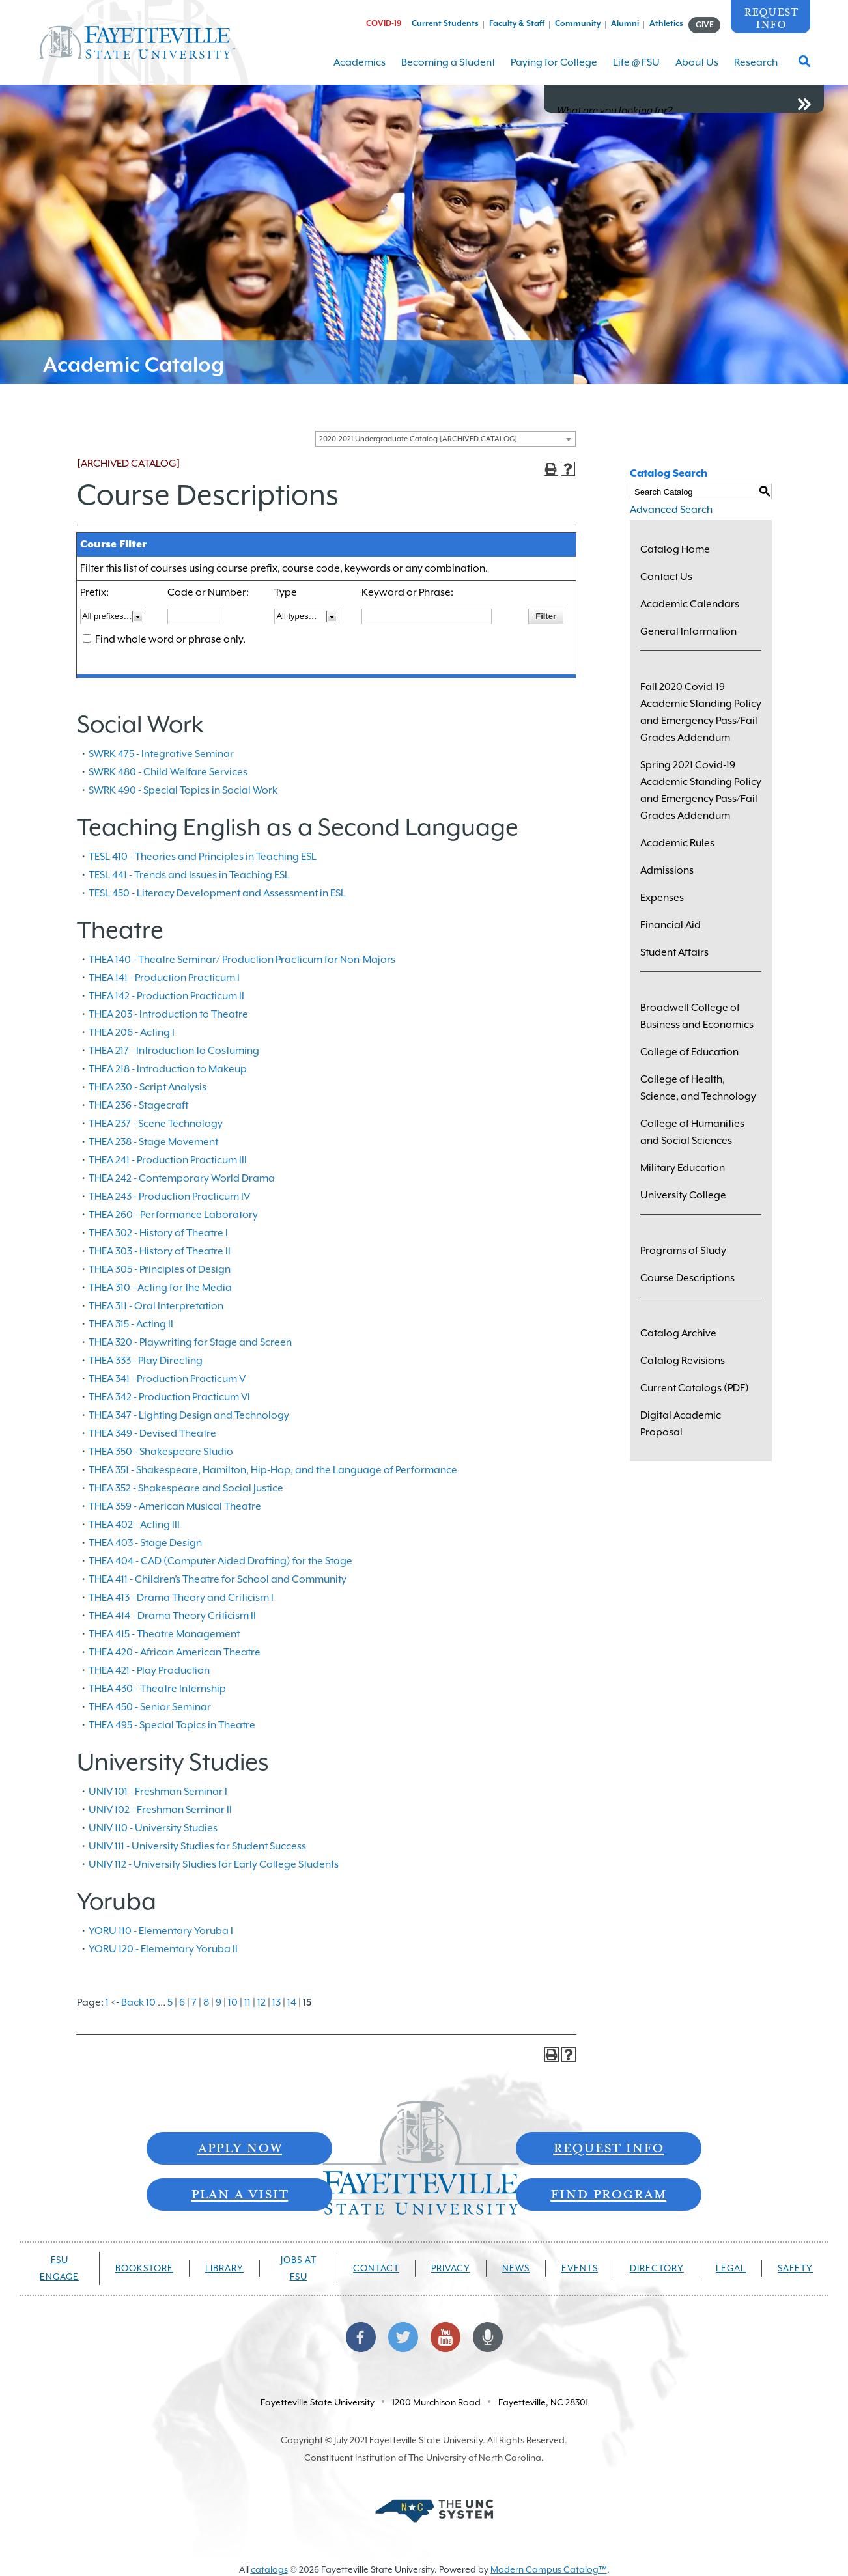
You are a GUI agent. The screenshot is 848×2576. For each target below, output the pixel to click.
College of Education (689, 1052)
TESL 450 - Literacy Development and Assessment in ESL (217, 893)
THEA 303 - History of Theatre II (160, 1251)
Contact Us (666, 577)
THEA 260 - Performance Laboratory (173, 1215)
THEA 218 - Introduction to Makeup (168, 1069)
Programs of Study (683, 1250)
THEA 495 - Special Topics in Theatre (172, 1725)
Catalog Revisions (682, 1360)
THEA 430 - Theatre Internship (157, 1689)
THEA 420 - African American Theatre (175, 1652)
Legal (731, 2268)
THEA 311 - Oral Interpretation (156, 1306)
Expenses (662, 898)
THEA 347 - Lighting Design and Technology (189, 1415)
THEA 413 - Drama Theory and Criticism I (181, 1597)
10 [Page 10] (233, 2002)
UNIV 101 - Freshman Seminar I (158, 1791)
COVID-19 (383, 23)
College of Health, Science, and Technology (698, 1087)
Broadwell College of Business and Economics (697, 1016)
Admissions (667, 870)
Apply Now (239, 2146)
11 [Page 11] (247, 2002)
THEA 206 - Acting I (132, 1032)
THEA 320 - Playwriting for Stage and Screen (190, 1342)
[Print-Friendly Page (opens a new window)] (551, 469)
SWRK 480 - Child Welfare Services (168, 772)
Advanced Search (671, 510)
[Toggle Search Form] (804, 65)
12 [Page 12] (261, 2002)
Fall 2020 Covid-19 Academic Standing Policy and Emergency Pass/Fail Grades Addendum (700, 712)
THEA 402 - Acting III (134, 1524)
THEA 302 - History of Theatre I (158, 1233)
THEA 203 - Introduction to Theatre (168, 1014)
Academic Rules (677, 843)
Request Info (771, 17)
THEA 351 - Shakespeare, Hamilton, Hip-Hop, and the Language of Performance (273, 1470)
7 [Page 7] (194, 2002)
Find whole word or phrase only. (170, 639)
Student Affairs (674, 952)
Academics (359, 71)
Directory (657, 2268)
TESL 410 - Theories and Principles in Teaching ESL (203, 857)
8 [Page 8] (206, 2002)
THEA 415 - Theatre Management (164, 1634)
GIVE (705, 24)
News (516, 2268)
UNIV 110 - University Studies (153, 1828)
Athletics (666, 23)
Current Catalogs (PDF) (694, 1388)
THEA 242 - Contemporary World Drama (182, 1178)
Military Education (682, 1168)
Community (578, 23)
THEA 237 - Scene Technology (156, 1123)
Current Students (445, 23)
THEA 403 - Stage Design (145, 1543)
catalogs (269, 2569)
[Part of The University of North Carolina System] (433, 2510)
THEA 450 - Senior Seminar (150, 1707)
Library (224, 2268)
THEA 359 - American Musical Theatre (175, 1506)
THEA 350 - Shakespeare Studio (161, 1452)
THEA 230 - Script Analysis (147, 1087)
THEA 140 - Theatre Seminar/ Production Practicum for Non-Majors (242, 959)
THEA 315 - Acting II (131, 1324)
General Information (688, 631)
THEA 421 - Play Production (149, 1670)
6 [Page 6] (182, 2002)
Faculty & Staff (516, 23)
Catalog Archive (678, 1333)
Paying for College (554, 71)
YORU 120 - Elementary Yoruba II (163, 1949)
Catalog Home (675, 549)
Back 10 (138, 2002)
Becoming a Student (448, 71)
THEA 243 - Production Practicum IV (169, 1196)
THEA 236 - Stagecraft (138, 1105)
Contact (376, 2268)
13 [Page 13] (276, 2002)
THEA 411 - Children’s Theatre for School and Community (217, 1579)
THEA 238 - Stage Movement (153, 1142)
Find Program (608, 2193)
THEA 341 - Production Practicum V (167, 1379)
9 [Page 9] (218, 2002)
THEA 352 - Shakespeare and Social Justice (186, 1488)
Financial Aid (670, 925)
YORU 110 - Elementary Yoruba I (161, 1931)
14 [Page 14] (291, 2002)
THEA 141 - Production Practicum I (164, 978)
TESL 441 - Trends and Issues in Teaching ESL (189, 875)
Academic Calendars (689, 604)
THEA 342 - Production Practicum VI (169, 1397)
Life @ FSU (636, 71)
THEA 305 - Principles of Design (160, 1269)
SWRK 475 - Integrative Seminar (161, 754)
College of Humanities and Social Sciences (692, 1132)
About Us (697, 71)
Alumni (625, 23)
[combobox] (445, 439)
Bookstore (144, 2268)
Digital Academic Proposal (680, 1423)
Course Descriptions (687, 1278)
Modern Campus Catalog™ (548, 2569)
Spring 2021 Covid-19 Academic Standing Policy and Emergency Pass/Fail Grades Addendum (700, 790)
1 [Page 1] (107, 2002)
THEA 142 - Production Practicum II (166, 996)
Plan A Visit (239, 2193)
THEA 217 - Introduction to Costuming (174, 1051)
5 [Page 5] (170, 2002)
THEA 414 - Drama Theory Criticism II (172, 1616)
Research (755, 71)
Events (579, 2268)
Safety (795, 2268)
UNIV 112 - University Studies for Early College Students (214, 1864)
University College (683, 1195)
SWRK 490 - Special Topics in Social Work (183, 790)
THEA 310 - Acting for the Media (160, 1288)
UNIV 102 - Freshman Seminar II (160, 1810)
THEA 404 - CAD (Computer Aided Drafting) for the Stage (220, 1561)
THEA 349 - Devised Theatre (152, 1433)
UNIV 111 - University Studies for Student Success (197, 1846)
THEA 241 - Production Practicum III (168, 1160)
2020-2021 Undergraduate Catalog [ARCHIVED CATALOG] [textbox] (418, 439)
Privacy (450, 2268)
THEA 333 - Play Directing (146, 1360)
